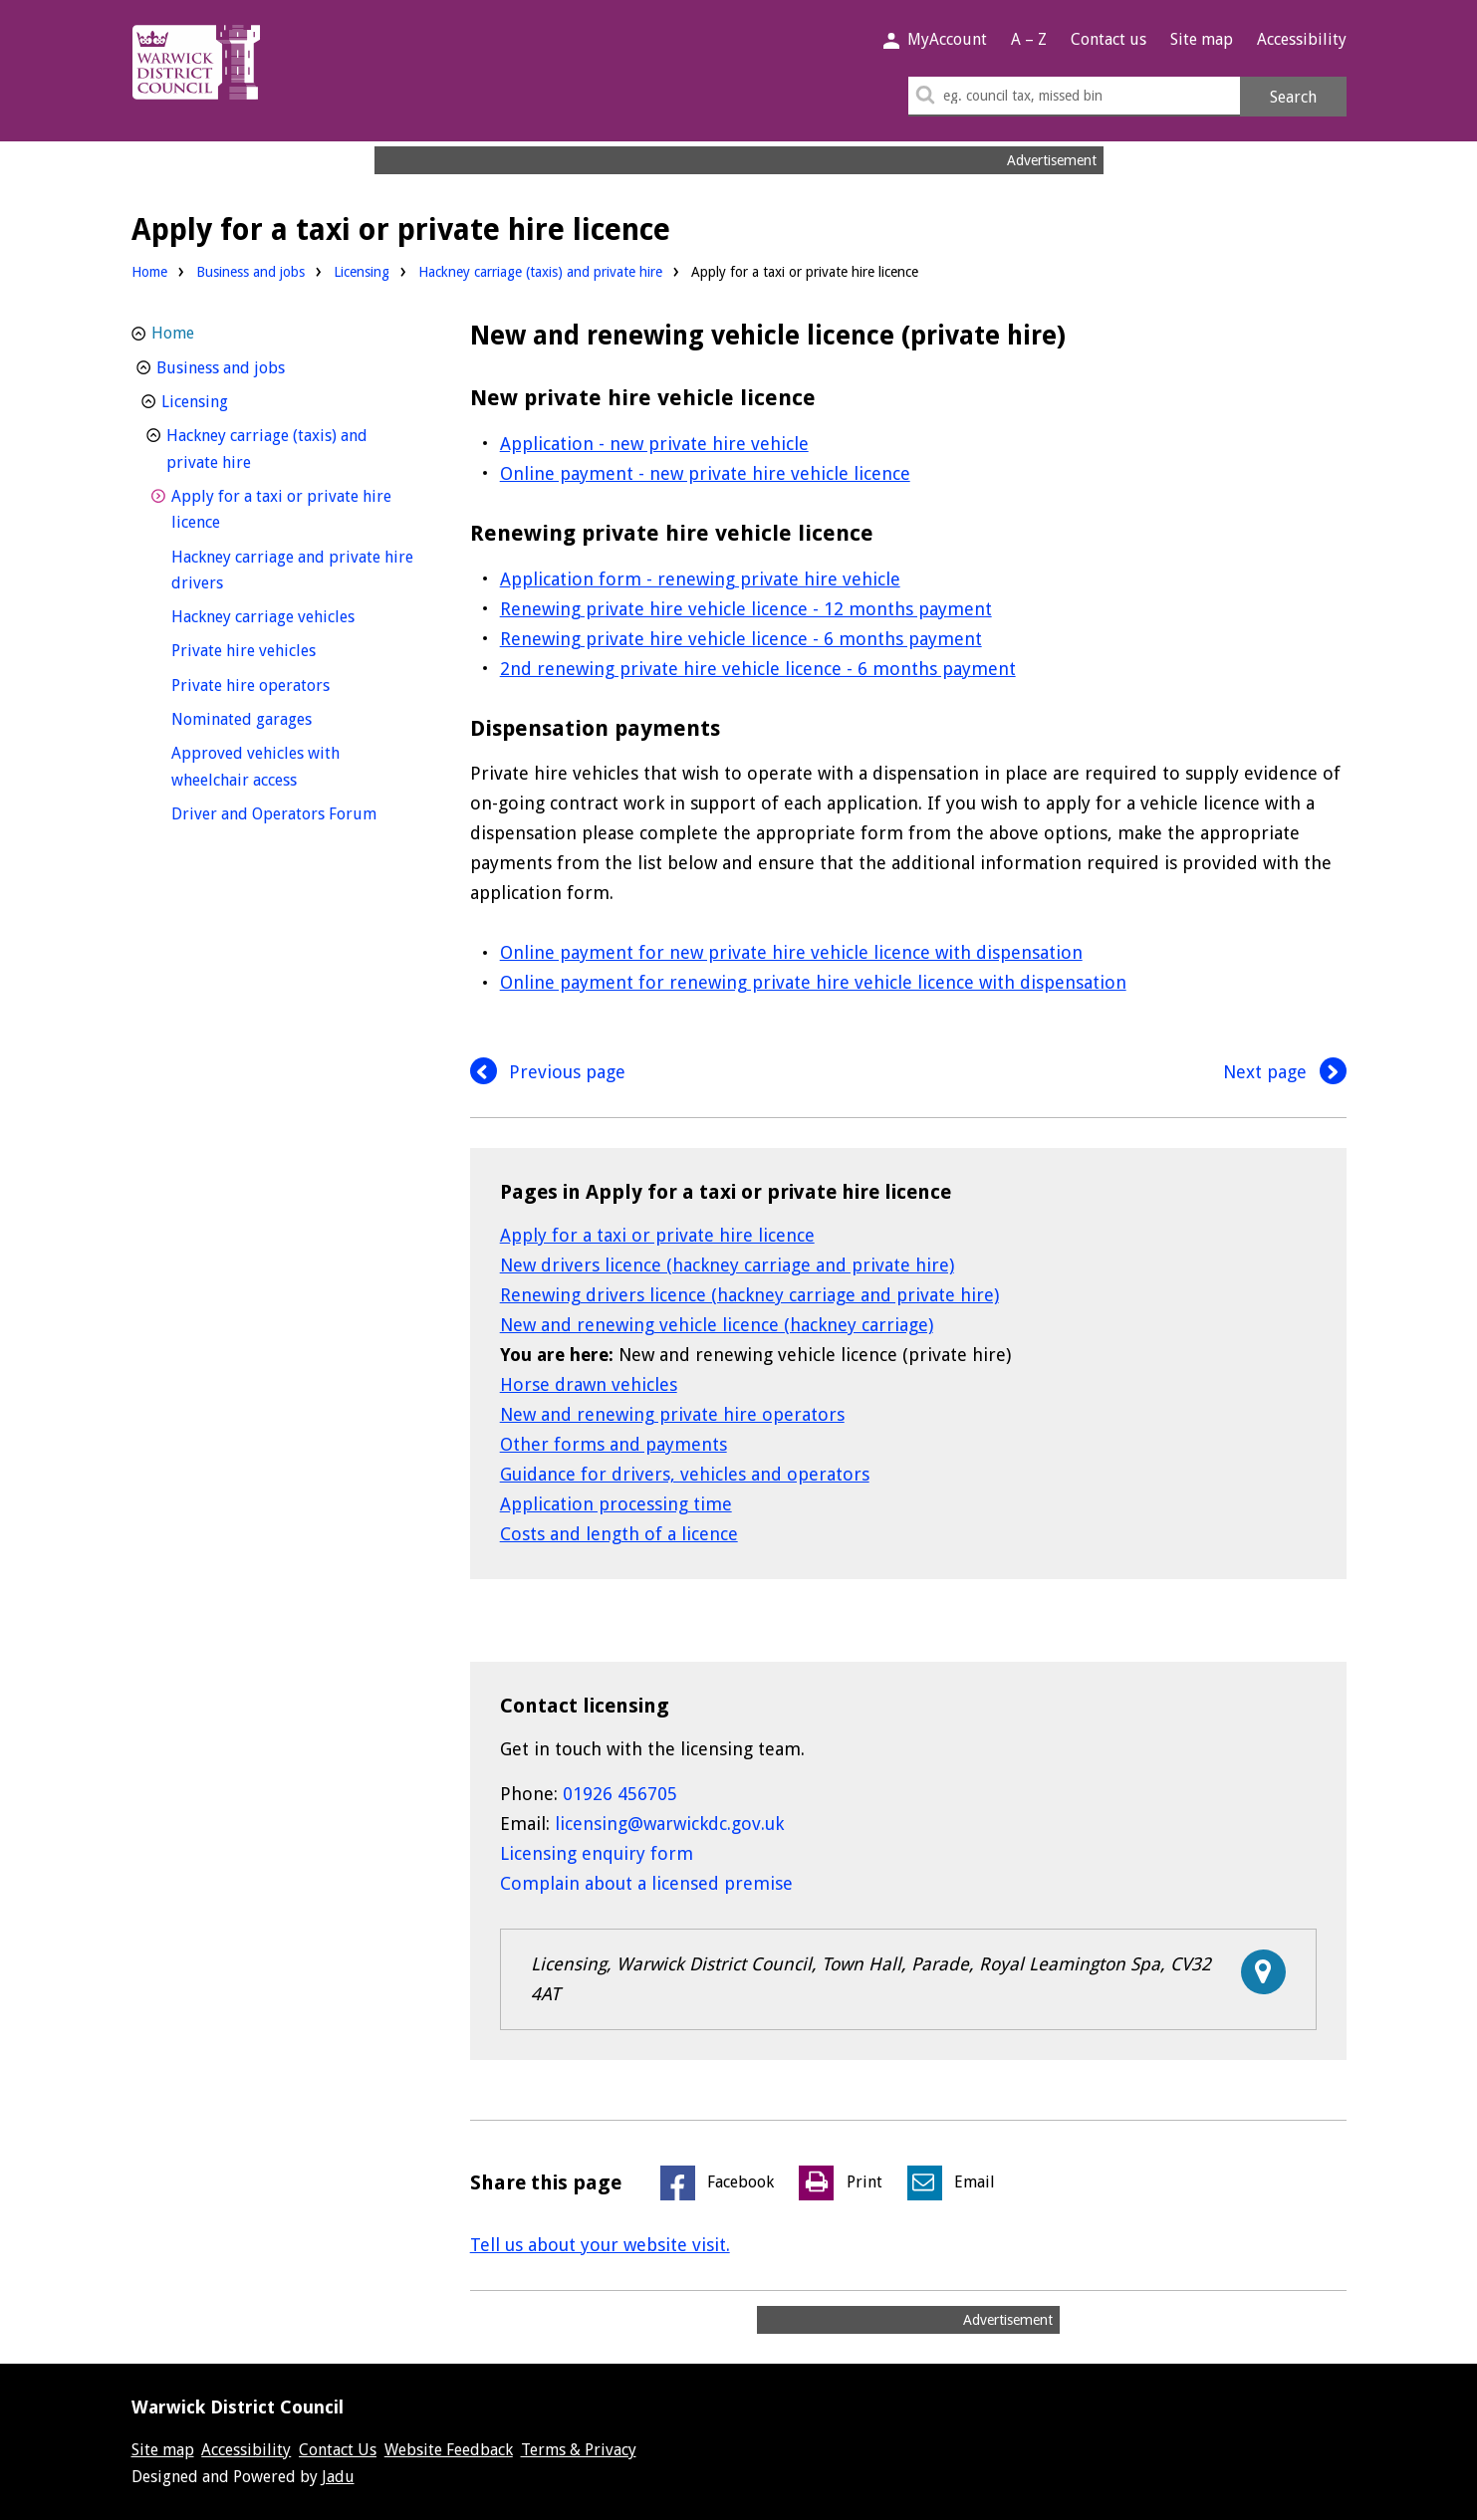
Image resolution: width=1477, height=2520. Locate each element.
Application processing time (616, 1503)
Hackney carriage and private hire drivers (292, 570)
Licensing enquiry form (596, 1853)
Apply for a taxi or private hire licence (657, 1235)
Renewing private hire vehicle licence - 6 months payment (741, 638)
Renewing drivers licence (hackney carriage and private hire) (749, 1294)
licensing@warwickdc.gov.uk (669, 1823)
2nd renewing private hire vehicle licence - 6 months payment (758, 668)
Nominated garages (278, 717)
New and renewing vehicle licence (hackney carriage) (716, 1324)
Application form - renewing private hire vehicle (700, 579)
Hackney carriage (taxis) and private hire (540, 272)
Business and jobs (250, 272)
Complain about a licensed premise (646, 1883)
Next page (1285, 1071)
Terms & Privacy (578, 2449)
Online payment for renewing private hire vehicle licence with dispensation (813, 982)
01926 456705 (620, 1793)
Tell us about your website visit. (600, 2244)
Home (149, 272)
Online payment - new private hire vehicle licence (705, 473)
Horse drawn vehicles (588, 1384)
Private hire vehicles (280, 648)
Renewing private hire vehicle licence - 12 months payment (746, 608)
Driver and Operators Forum (295, 812)
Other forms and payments (613, 1444)
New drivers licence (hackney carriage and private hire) (727, 1265)
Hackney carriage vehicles (295, 614)
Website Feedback (448, 2449)
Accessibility (1302, 39)
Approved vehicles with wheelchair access (270, 767)
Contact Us (337, 2449)
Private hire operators (287, 683)
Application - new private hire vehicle (654, 443)
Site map (1201, 39)
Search (1293, 97)
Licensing (361, 272)
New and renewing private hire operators (672, 1414)
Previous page (548, 1071)
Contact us (1108, 39)
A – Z (1029, 39)
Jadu (338, 2476)
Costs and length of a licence (619, 1533)
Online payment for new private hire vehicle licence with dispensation (791, 952)
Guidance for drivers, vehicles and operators (684, 1474)
